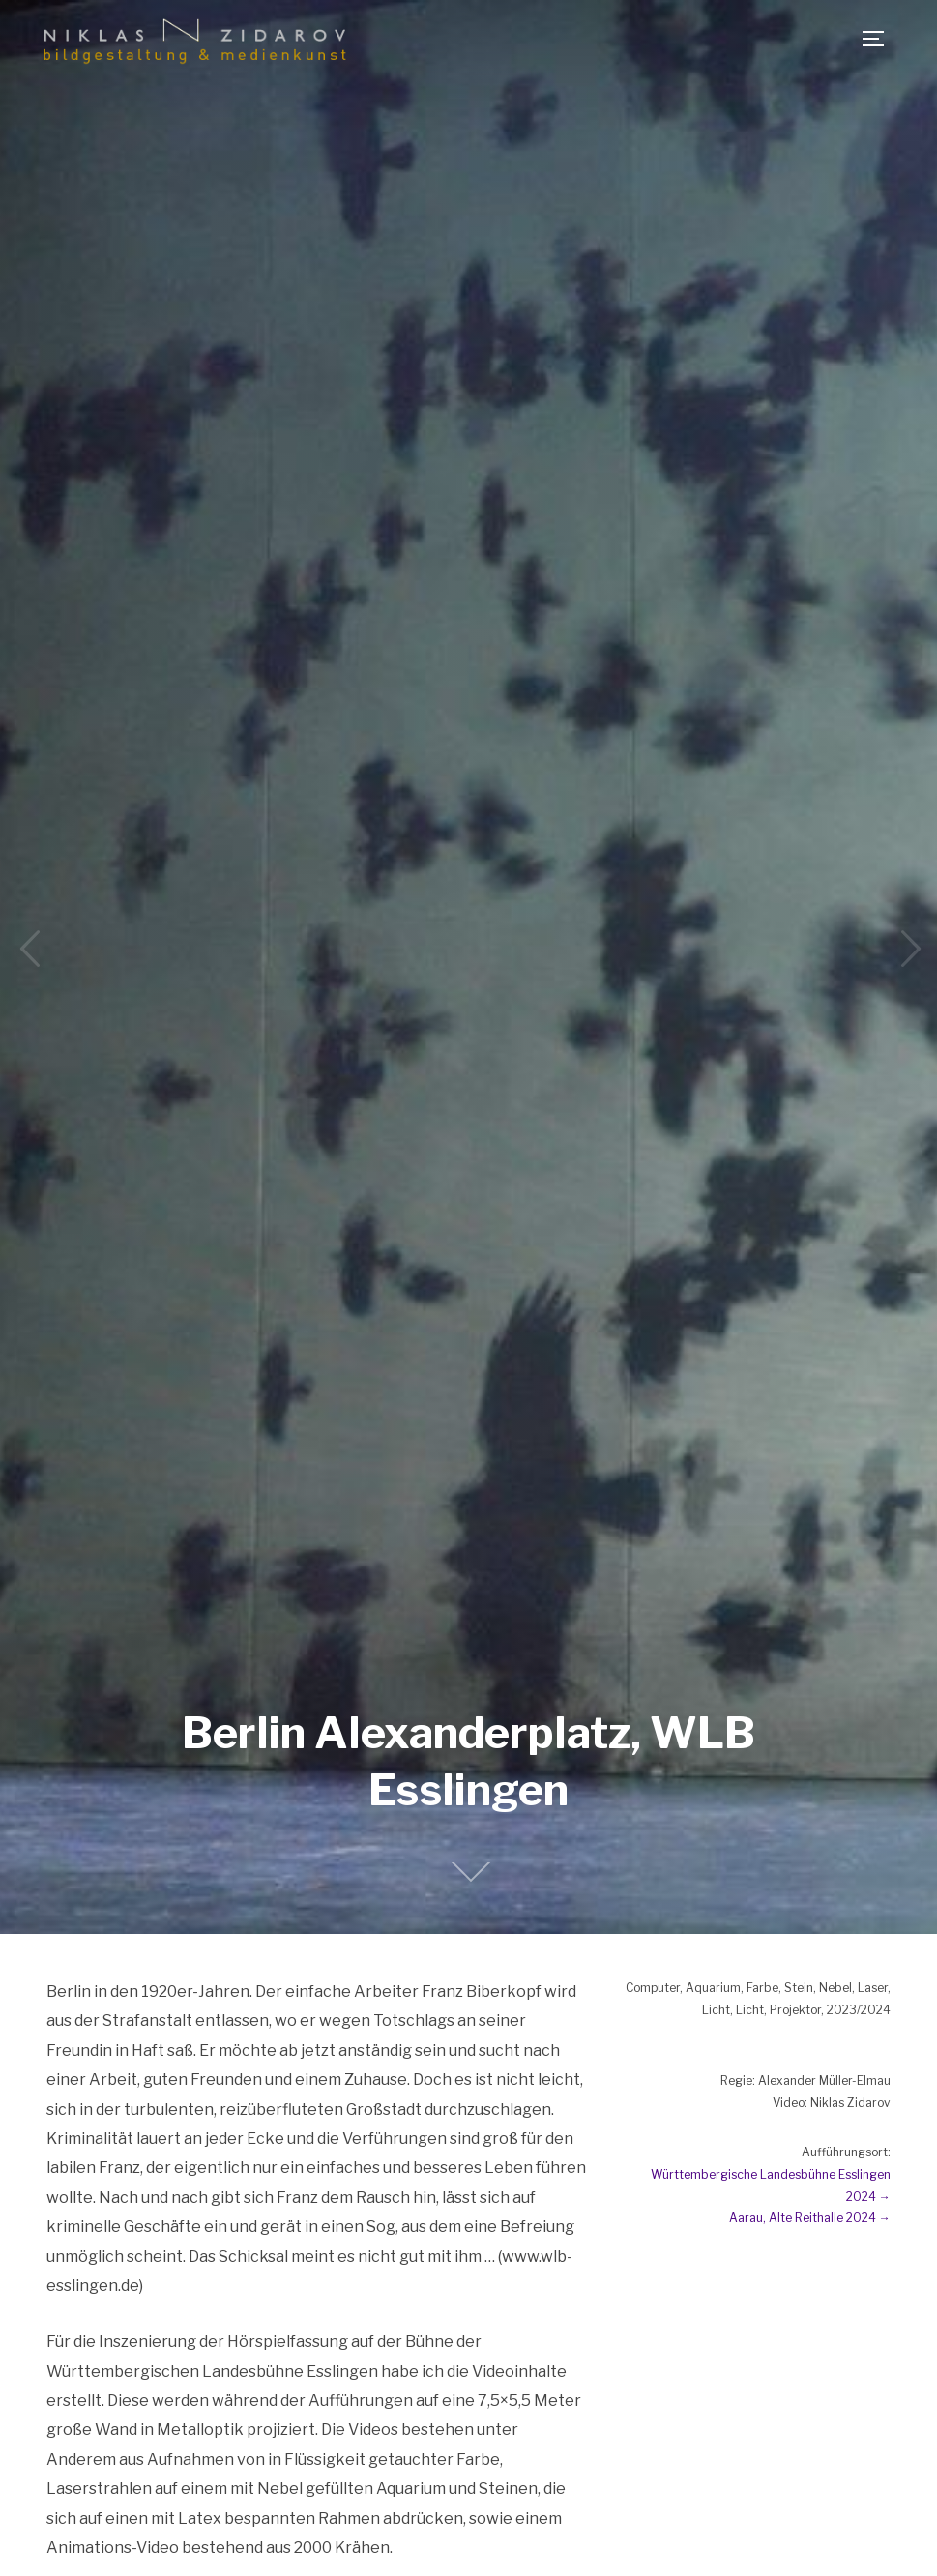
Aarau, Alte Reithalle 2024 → (810, 2217)
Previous (29, 949)
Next (908, 949)
